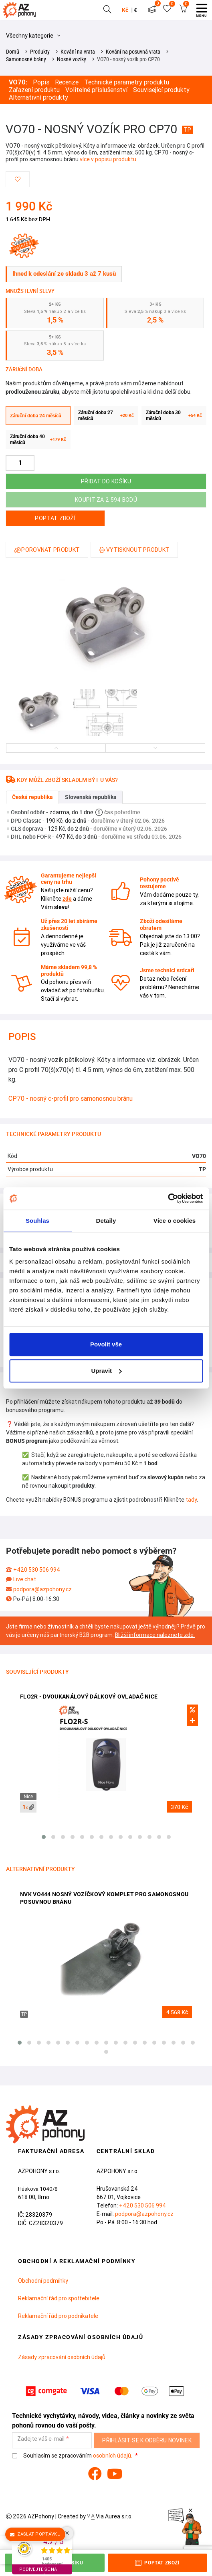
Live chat (24, 1579)
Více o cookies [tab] (174, 1220)
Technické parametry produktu (126, 82)
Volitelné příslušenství (96, 90)
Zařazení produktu (34, 90)
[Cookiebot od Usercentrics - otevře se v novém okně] (168, 1198)
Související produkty (161, 90)
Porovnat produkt (47, 549)
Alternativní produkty (38, 97)
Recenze (67, 82)
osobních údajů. (112, 2455)
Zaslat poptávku (35, 2534)
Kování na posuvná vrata (133, 51)
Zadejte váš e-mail (41, 2439)
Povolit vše (106, 1344)
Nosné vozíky (71, 59)
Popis (41, 82)
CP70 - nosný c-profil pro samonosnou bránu (70, 1098)
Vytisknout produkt (134, 549)
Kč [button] (125, 10)
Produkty (40, 51)
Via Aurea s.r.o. (110, 2516)
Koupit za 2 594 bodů (106, 499)
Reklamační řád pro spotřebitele (58, 2298)
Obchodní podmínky (43, 2280)
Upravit (106, 1370)
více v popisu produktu (108, 159)
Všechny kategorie (33, 35)
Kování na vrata (78, 51)
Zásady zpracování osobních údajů (61, 2357)
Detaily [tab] (106, 1220)
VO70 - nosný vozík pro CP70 (128, 59)
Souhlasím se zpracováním (72, 2455)
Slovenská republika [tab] (91, 797)
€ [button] (135, 10)
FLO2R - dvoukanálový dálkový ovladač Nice (88, 1696)
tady (191, 1499)
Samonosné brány (26, 59)
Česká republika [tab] (32, 797)
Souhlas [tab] (37, 1220)
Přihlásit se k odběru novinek (147, 2440)
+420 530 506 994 (36, 1569)
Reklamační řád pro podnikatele (58, 2316)
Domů (12, 51)
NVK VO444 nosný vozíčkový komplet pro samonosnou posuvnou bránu (104, 1898)
